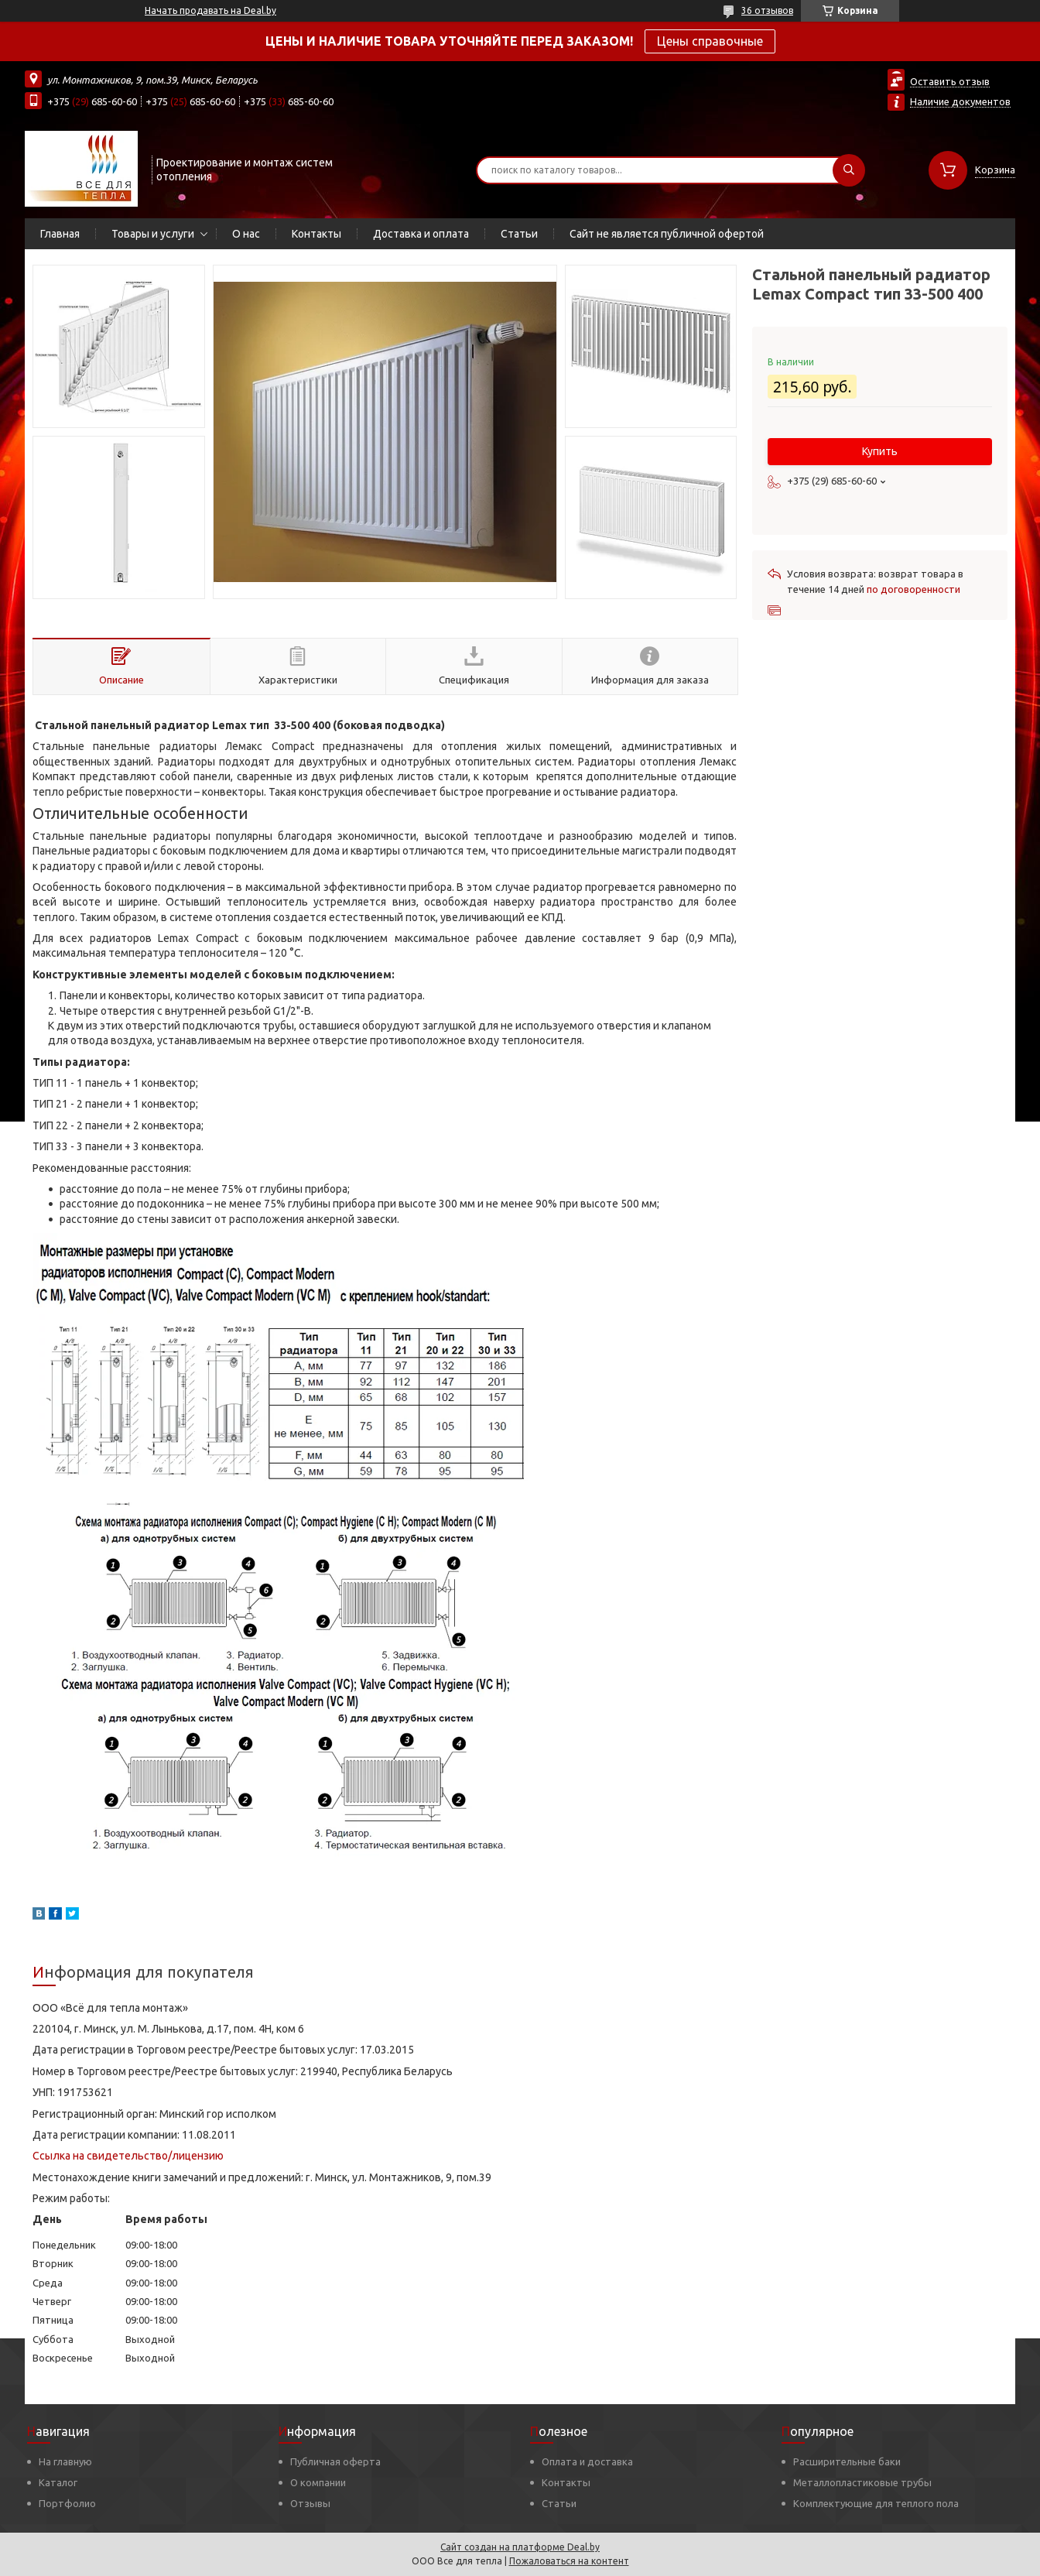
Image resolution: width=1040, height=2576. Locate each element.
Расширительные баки (847, 2461)
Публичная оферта (335, 2461)
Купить (880, 451)
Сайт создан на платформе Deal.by (520, 2547)
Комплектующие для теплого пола (876, 2503)
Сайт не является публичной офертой (667, 233)
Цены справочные (710, 41)
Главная (60, 233)
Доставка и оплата (421, 233)
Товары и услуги (152, 233)
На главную (65, 2461)
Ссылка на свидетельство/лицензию (128, 2156)
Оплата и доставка (587, 2461)
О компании (318, 2482)
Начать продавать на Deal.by (210, 10)
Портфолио (67, 2503)
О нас (246, 233)
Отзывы (310, 2503)
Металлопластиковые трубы (862, 2482)
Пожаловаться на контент (569, 2561)
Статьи (519, 233)
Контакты (316, 233)
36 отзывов (767, 10)
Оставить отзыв (950, 81)
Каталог (58, 2482)
